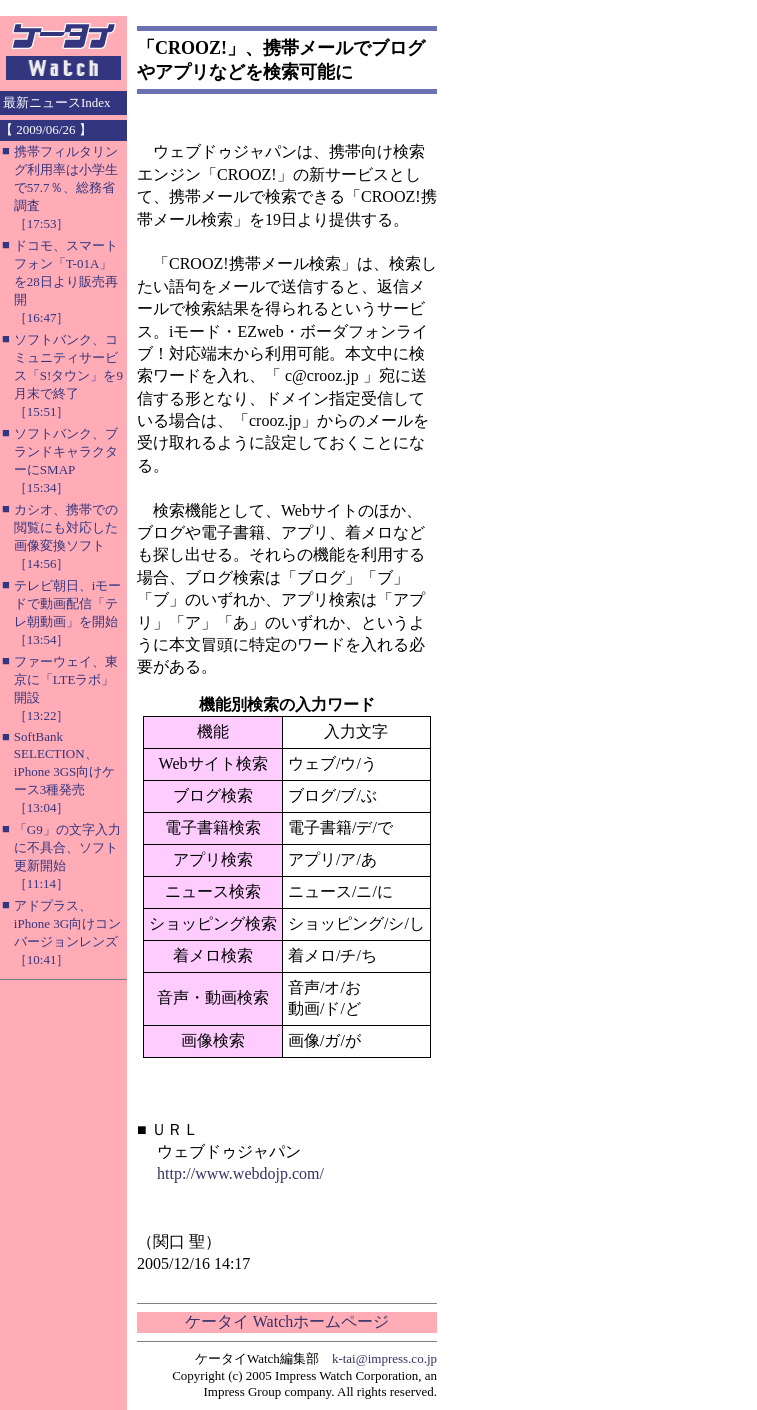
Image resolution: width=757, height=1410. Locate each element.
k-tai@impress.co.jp (384, 1358)
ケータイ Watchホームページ (287, 1321)
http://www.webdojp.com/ (240, 1173)
